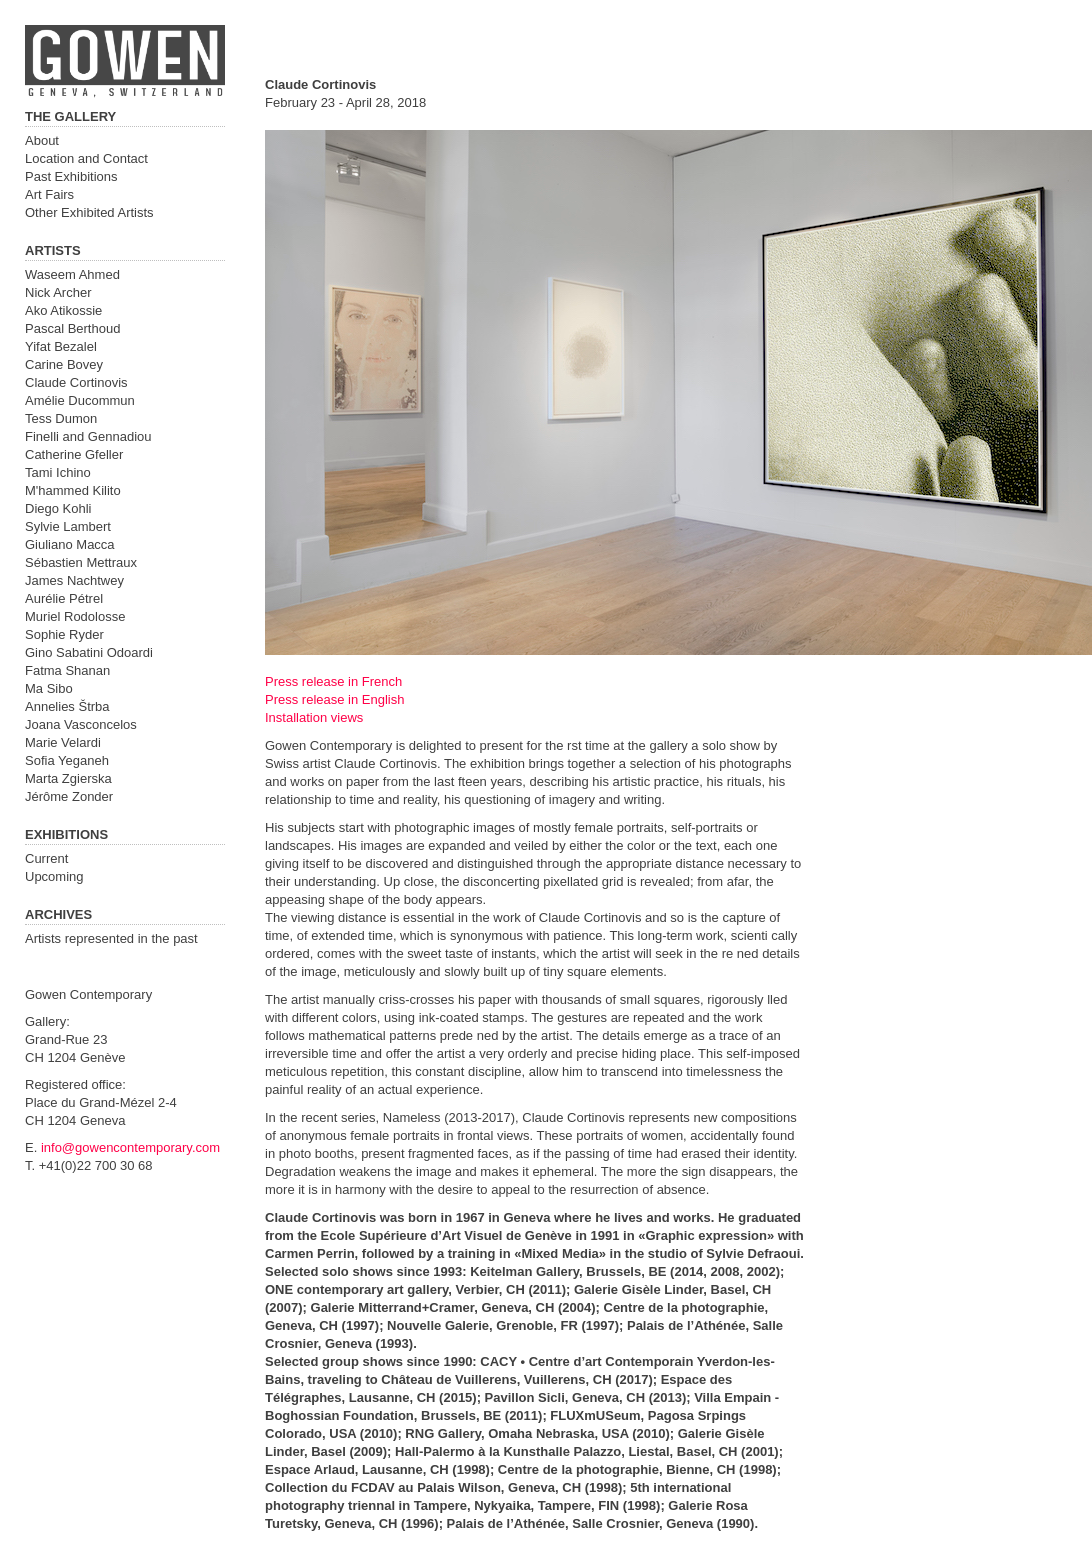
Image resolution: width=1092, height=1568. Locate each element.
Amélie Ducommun (80, 400)
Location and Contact (86, 158)
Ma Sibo (49, 688)
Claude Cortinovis (76, 382)
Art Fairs (49, 194)
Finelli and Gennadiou (88, 436)
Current (46, 858)
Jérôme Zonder (69, 796)
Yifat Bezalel (61, 346)
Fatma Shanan (67, 670)
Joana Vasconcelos (81, 724)
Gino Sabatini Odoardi (89, 652)
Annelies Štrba (67, 706)
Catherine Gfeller (74, 454)
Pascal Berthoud (72, 328)
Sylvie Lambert (68, 526)
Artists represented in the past (111, 938)
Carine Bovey (64, 364)
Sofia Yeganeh (67, 760)
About (42, 140)
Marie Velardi (63, 742)
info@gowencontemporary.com (130, 1147)
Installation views (314, 717)
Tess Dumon (61, 418)
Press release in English (334, 699)
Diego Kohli (58, 508)
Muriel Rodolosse (75, 616)
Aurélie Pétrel (64, 598)
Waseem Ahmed (72, 274)
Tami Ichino (58, 472)
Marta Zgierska (68, 778)
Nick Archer (58, 292)
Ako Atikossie (63, 310)
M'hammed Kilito (73, 490)
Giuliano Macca (70, 544)
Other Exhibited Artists (89, 212)
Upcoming (54, 876)
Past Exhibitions (71, 176)
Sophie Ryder (64, 634)
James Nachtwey (74, 580)
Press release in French (333, 681)
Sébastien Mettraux (81, 562)
